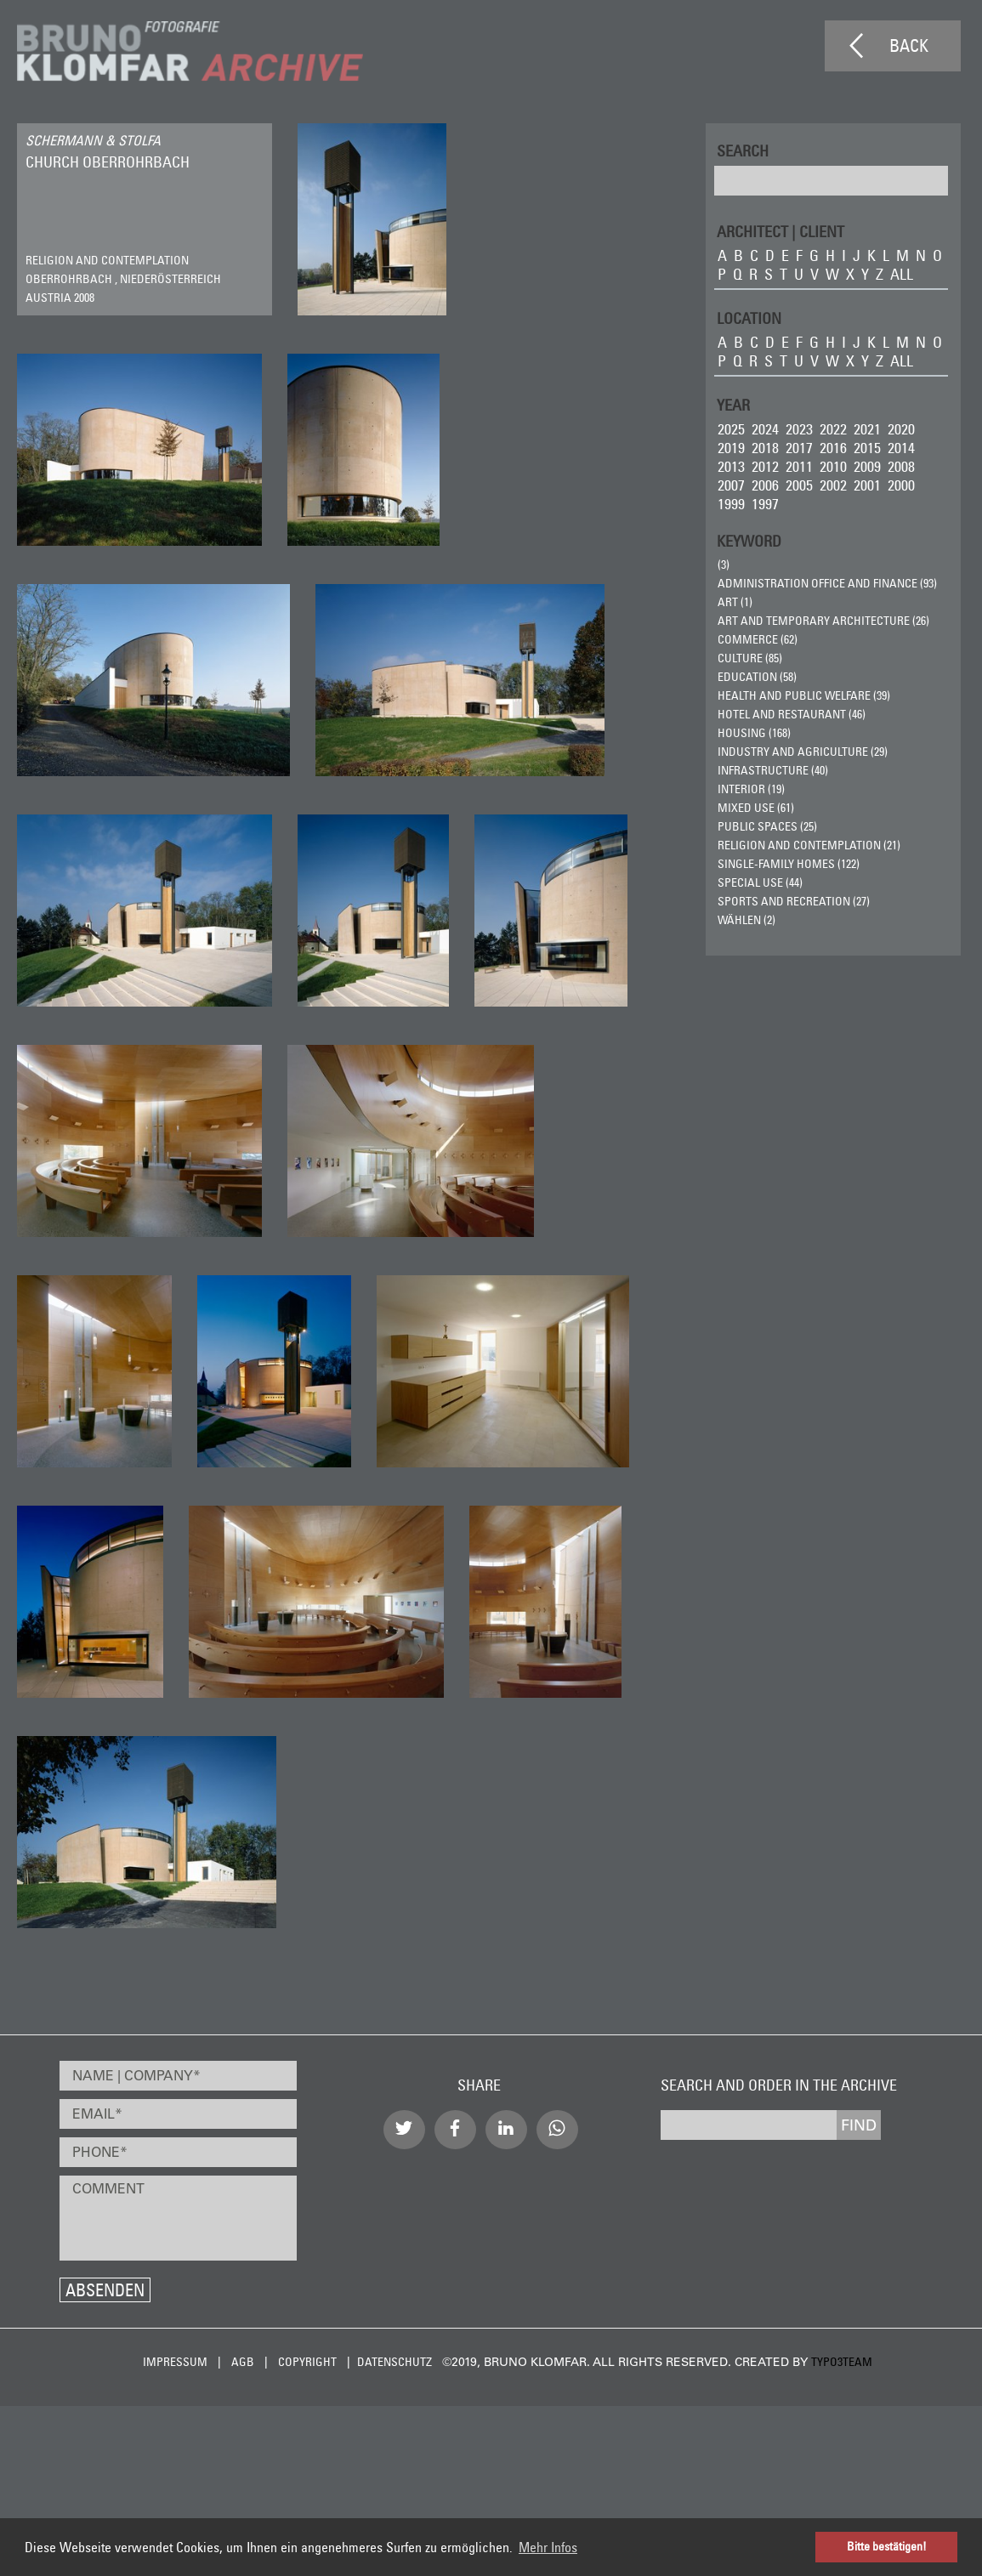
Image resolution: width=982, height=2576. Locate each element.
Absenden (105, 2290)
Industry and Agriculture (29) (803, 751)
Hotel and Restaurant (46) (792, 714)
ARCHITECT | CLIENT (780, 231)
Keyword (749, 540)
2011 (799, 466)
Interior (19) (751, 789)
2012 (765, 466)
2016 (833, 447)
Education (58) (757, 676)
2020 (901, 429)
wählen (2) (746, 920)
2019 (731, 447)
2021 (867, 429)
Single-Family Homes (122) (789, 863)
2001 (867, 485)
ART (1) (735, 602)
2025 (731, 429)
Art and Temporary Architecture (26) (823, 620)
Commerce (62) (758, 639)
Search (743, 150)
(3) (723, 564)
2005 (799, 485)
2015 (867, 447)
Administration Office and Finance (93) (827, 583)
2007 (731, 485)
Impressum (175, 2361)
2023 (799, 429)
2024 (765, 429)
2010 (833, 466)
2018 (765, 447)
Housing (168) (754, 732)
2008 (901, 466)
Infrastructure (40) (773, 770)
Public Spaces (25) (767, 826)
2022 (833, 429)
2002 (833, 485)
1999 (731, 503)
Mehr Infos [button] (548, 2547)
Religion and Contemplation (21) (809, 845)
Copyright (307, 2361)
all (901, 274)
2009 (867, 466)
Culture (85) (750, 658)
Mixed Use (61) (756, 807)
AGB (242, 2361)
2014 (901, 447)
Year (733, 404)
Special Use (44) (760, 882)
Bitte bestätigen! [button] (887, 2546)
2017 (799, 447)
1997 (765, 503)
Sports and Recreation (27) (794, 901)
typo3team (841, 2361)
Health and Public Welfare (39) (804, 695)
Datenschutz (394, 2361)
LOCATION (749, 317)
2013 (731, 466)
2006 (765, 485)
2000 (901, 485)
